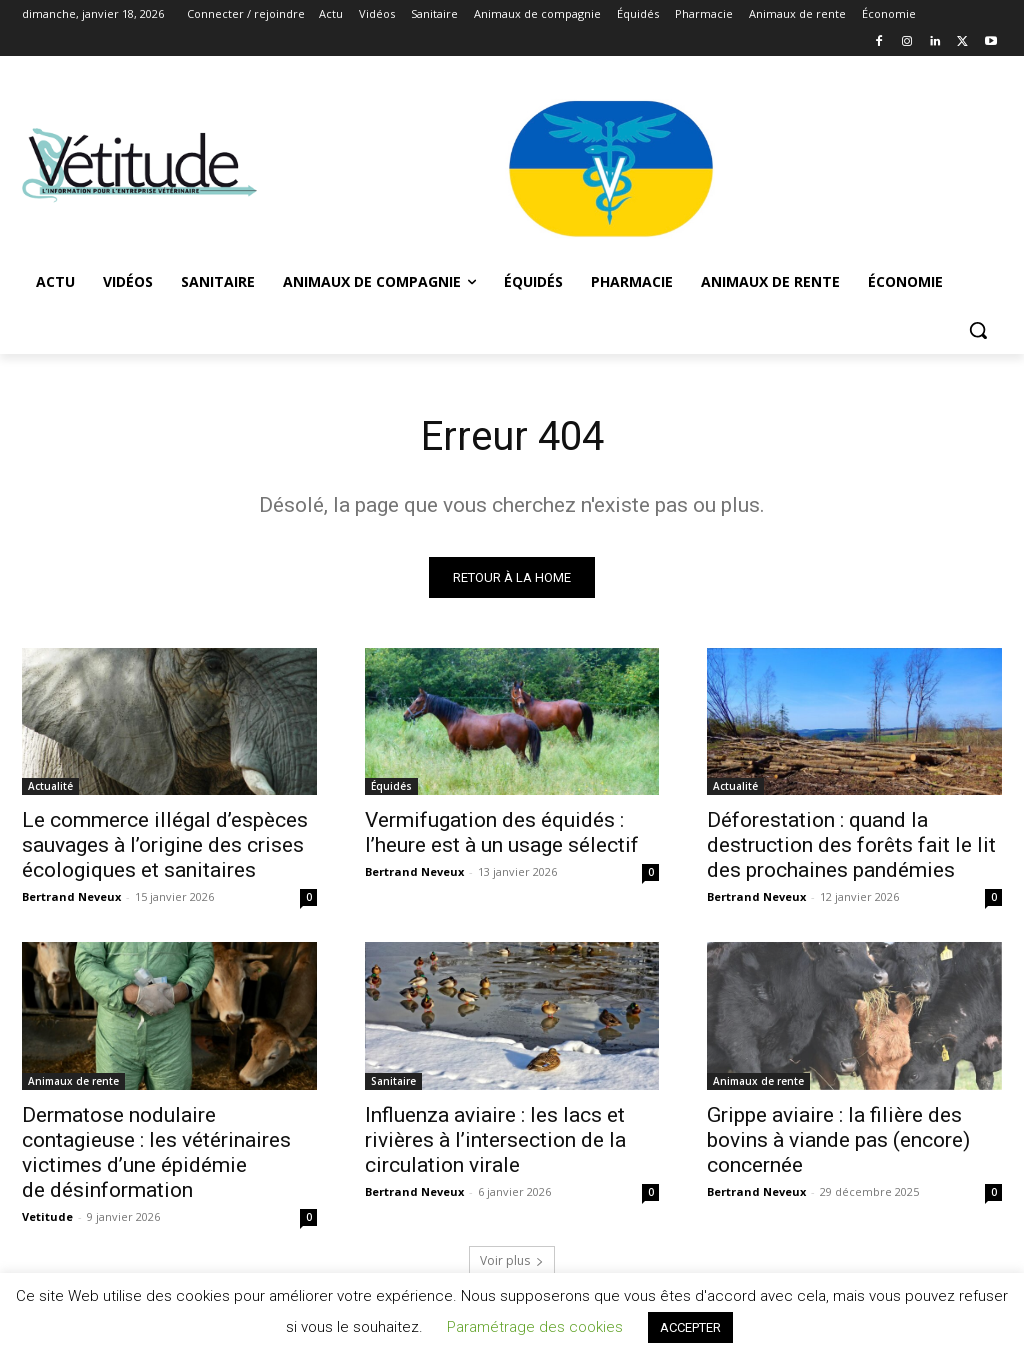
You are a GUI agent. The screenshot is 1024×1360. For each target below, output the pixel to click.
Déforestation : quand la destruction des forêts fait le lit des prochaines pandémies (851, 845)
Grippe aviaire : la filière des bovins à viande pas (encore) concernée (838, 1140)
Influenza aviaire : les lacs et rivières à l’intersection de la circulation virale (495, 1140)
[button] (978, 330)
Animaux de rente (73, 1081)
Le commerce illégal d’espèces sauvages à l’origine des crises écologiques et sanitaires (165, 845)
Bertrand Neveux (71, 896)
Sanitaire (393, 1081)
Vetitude (47, 1216)
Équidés (391, 786)
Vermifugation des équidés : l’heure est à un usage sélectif (502, 832)
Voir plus (512, 1260)
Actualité (50, 786)
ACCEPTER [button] (690, 1327)
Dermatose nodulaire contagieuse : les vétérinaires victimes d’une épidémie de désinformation (156, 1152)
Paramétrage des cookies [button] (535, 1327)
